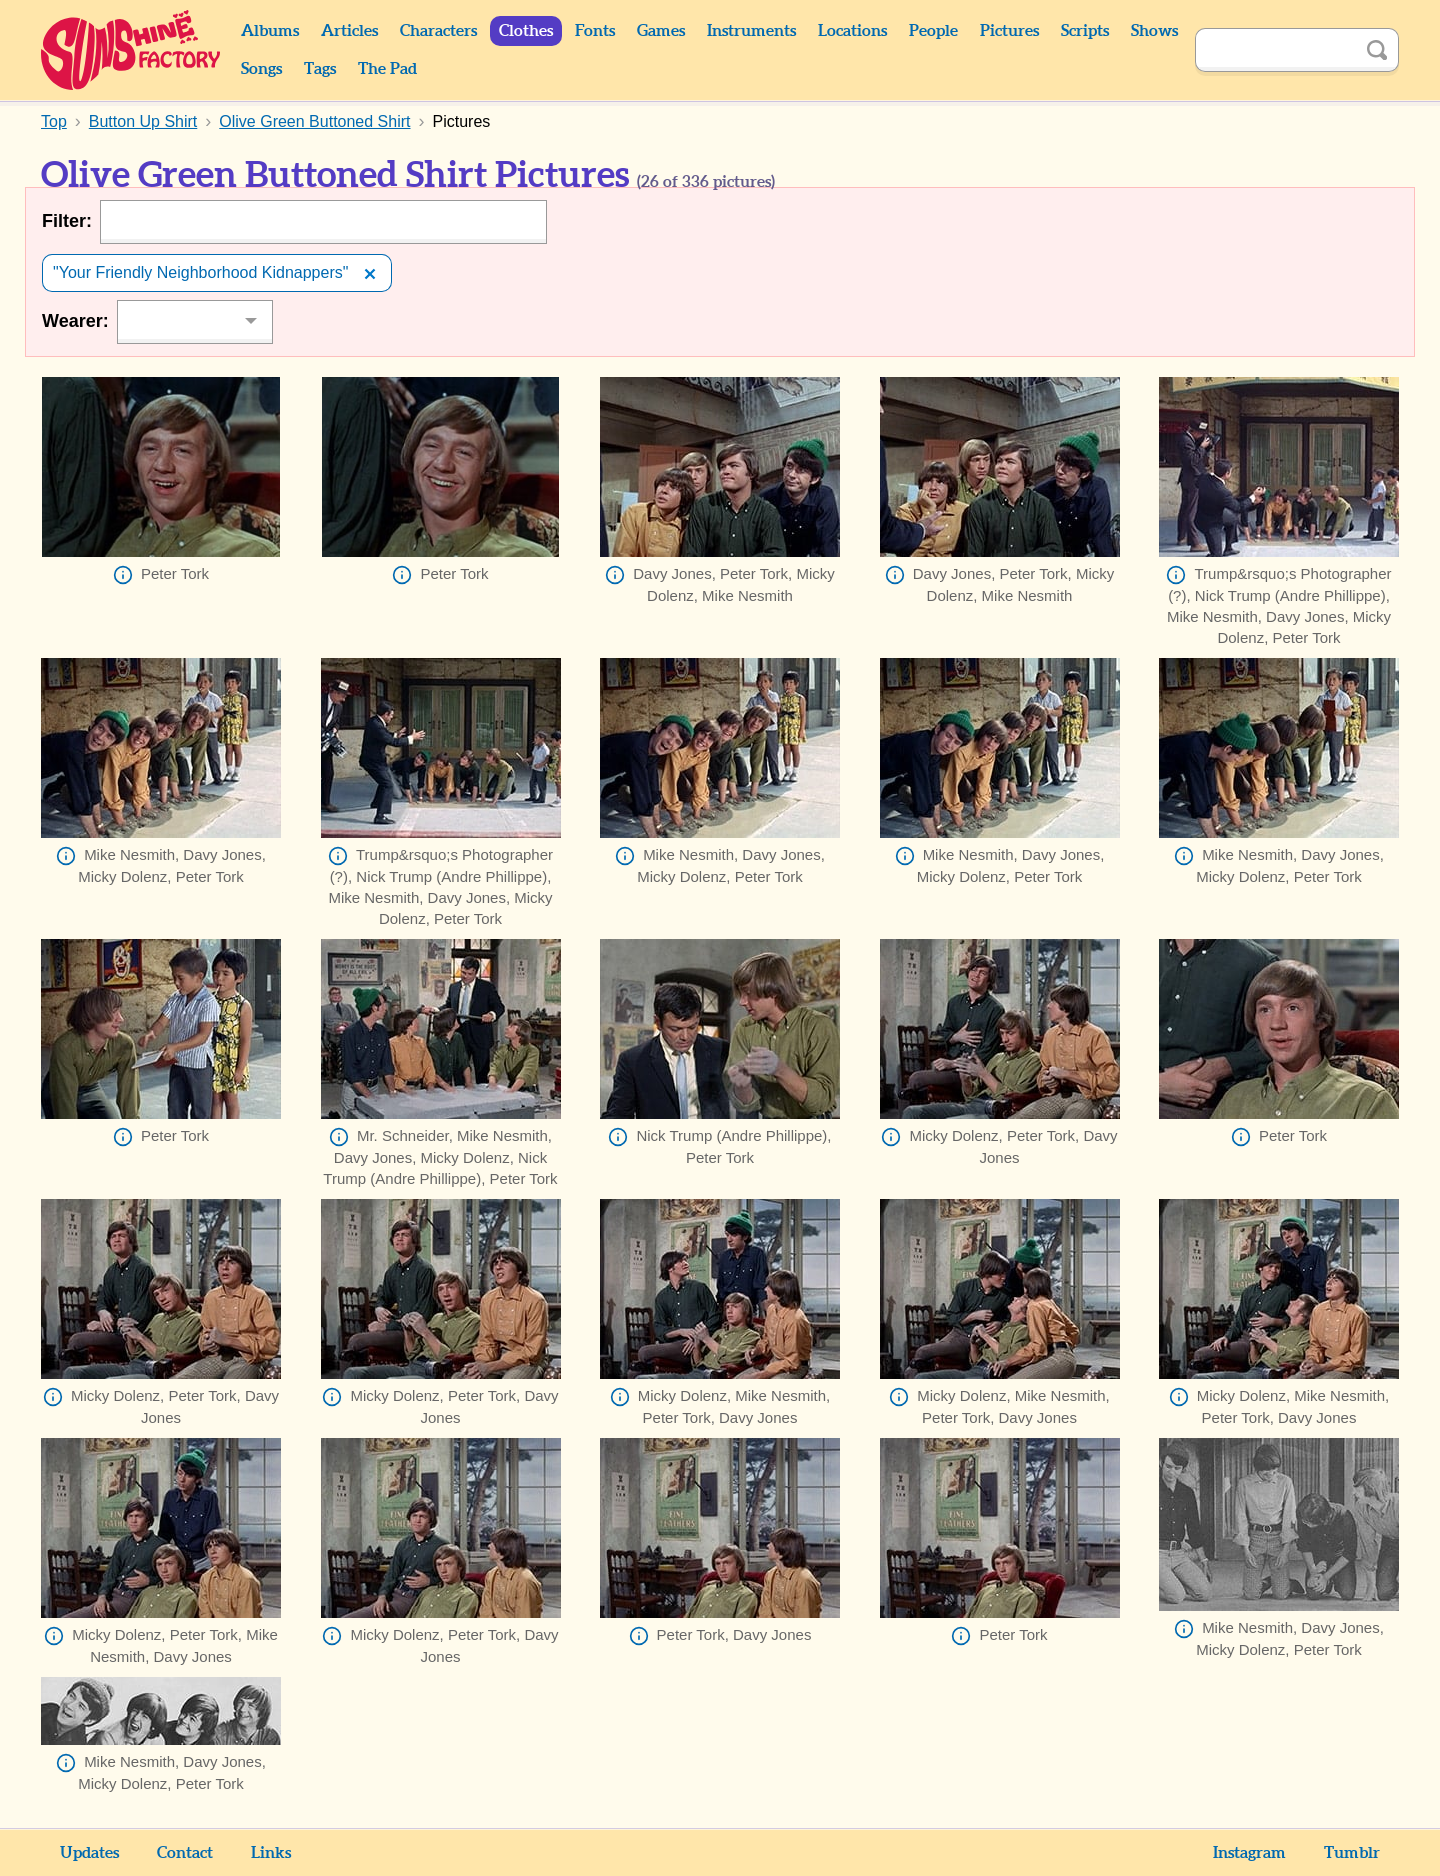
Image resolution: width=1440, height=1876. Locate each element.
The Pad (387, 69)
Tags (320, 69)
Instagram (1249, 1853)
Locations (852, 31)
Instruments (751, 31)
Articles (349, 31)
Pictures (1009, 31)
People (933, 31)
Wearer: (75, 321)
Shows (1154, 31)
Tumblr (1352, 1853)
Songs (261, 69)
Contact (185, 1853)
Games (661, 31)
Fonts (595, 31)
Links (271, 1853)
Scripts (1085, 31)
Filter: (67, 221)
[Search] (1275, 50)
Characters (438, 31)
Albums (270, 31)
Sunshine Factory (131, 50)
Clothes (526, 31)
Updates (89, 1853)
